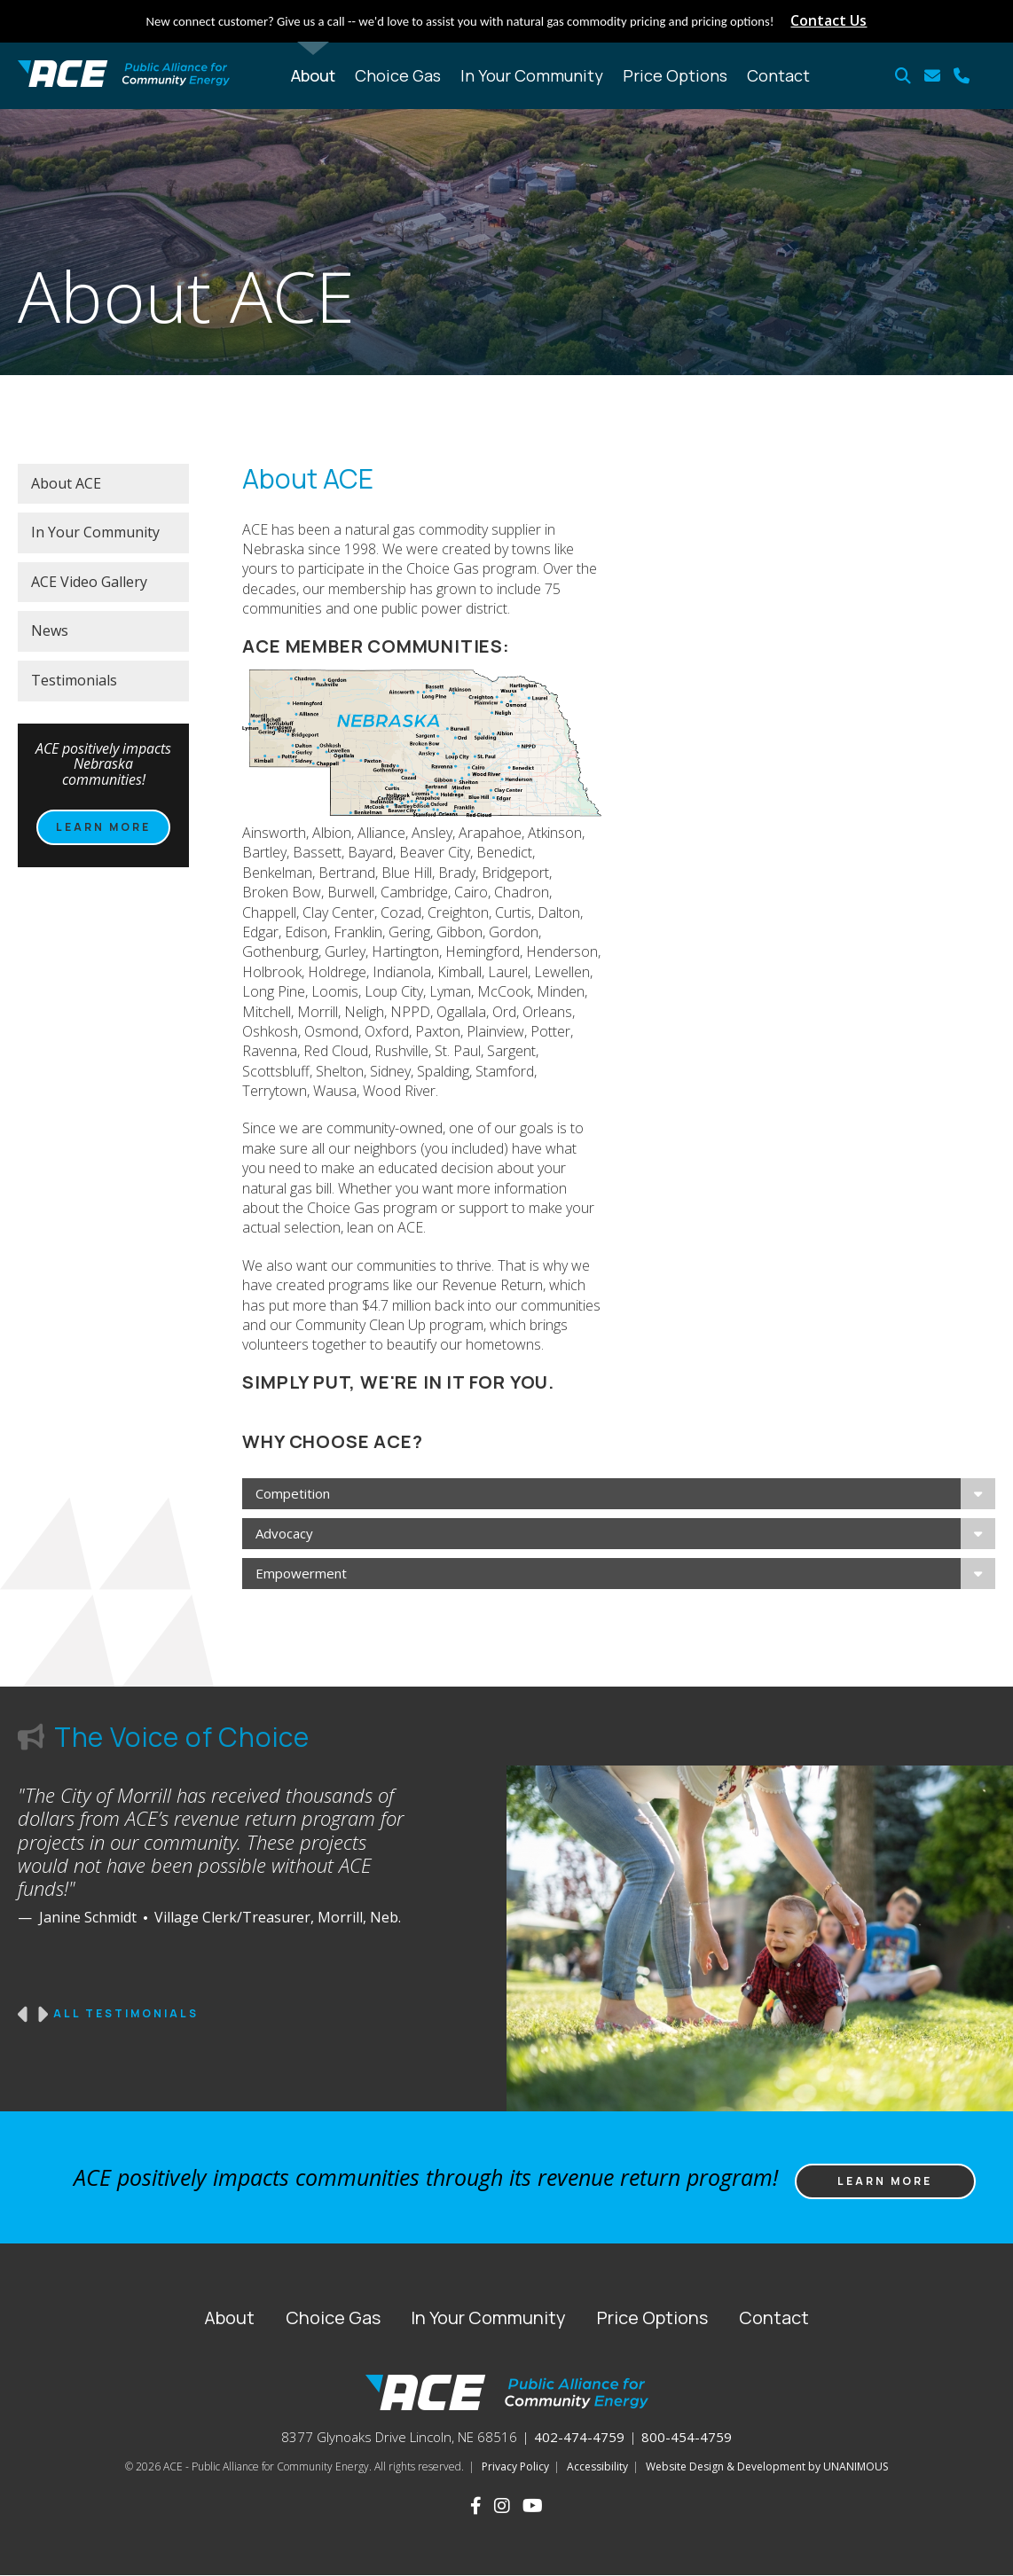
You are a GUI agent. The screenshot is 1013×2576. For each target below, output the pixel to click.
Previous (24, 2014)
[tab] (618, 1493)
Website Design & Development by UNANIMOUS (767, 2466)
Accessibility (597, 2466)
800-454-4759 (686, 2437)
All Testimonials (126, 2013)
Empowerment (301, 1573)
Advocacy (284, 1533)
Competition (292, 1493)
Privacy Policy (515, 2466)
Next (41, 2014)
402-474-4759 (579, 2437)
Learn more (103, 826)
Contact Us (828, 20)
